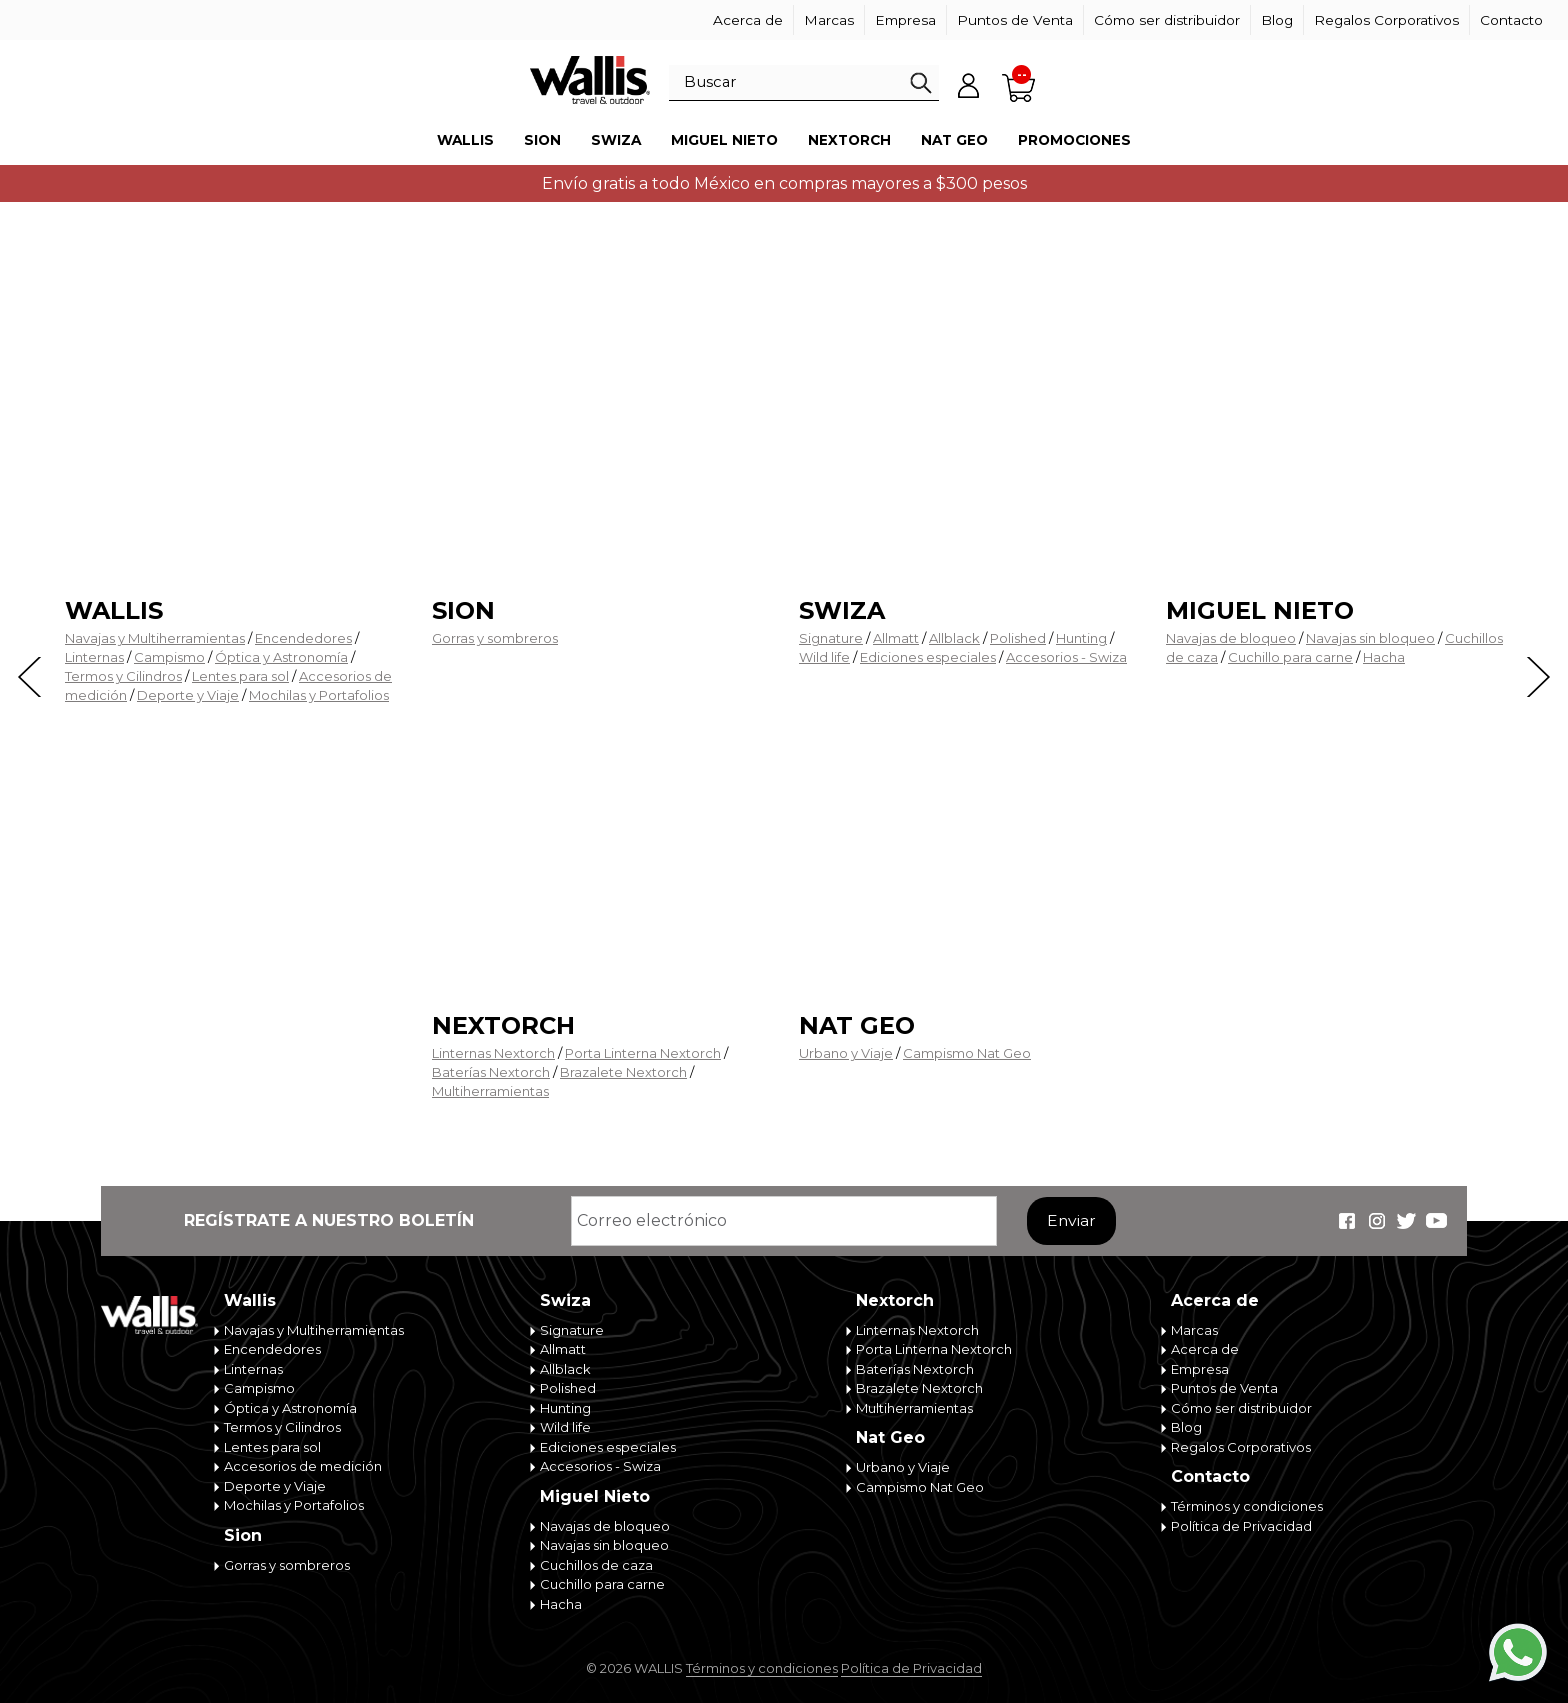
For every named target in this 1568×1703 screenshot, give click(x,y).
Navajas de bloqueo (1231, 638)
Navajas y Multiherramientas (155, 638)
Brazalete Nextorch (623, 1072)
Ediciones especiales (928, 657)
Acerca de (748, 20)
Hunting (1081, 638)
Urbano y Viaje (846, 1053)
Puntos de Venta (1015, 20)
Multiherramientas (490, 1091)
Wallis (465, 140)
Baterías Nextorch (491, 1072)
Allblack (954, 638)
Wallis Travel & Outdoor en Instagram (1377, 1221)
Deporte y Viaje (188, 695)
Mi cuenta (969, 85)
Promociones (1074, 140)
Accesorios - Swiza (1066, 657)
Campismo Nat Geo (967, 1053)
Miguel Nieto (724, 140)
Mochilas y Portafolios (319, 695)
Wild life (824, 657)
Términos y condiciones (1247, 1506)
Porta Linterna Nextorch (643, 1053)
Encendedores (303, 638)
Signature (831, 638)
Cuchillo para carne (1290, 657)
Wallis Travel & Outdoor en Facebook (1347, 1221)
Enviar (1072, 1220)
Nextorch (849, 140)
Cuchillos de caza (596, 1565)
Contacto (1511, 20)
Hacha (1384, 657)
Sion (542, 140)
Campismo (169, 657)
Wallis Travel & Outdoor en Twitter (1407, 1221)
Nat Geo (954, 140)
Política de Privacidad (1241, 1526)
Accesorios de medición (303, 1466)
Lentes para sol (240, 676)
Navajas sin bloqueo (1370, 638)
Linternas (94, 657)
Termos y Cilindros (123, 676)
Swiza (616, 140)
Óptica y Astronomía (281, 657)
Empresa (905, 20)
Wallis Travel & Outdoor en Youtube (1437, 1221)
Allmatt (896, 638)
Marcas (829, 20)
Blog (1277, 20)
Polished (1018, 638)
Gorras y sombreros (495, 638)
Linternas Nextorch (493, 1053)
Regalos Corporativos (1386, 20)
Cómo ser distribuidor (1167, 20)
